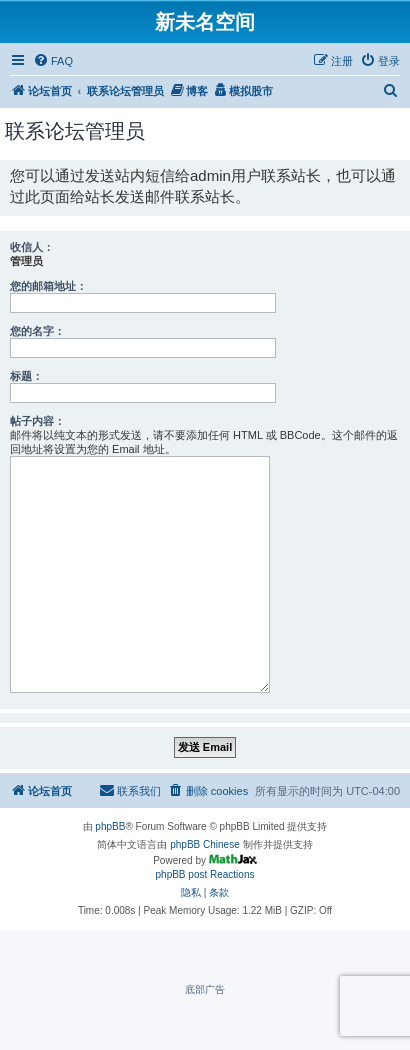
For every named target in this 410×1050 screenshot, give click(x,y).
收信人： (32, 247)
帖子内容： (37, 421)
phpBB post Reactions (205, 874)
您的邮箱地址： (48, 286)
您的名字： (37, 331)
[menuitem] (53, 61)
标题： (26, 376)
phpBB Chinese (205, 844)
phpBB (110, 826)
